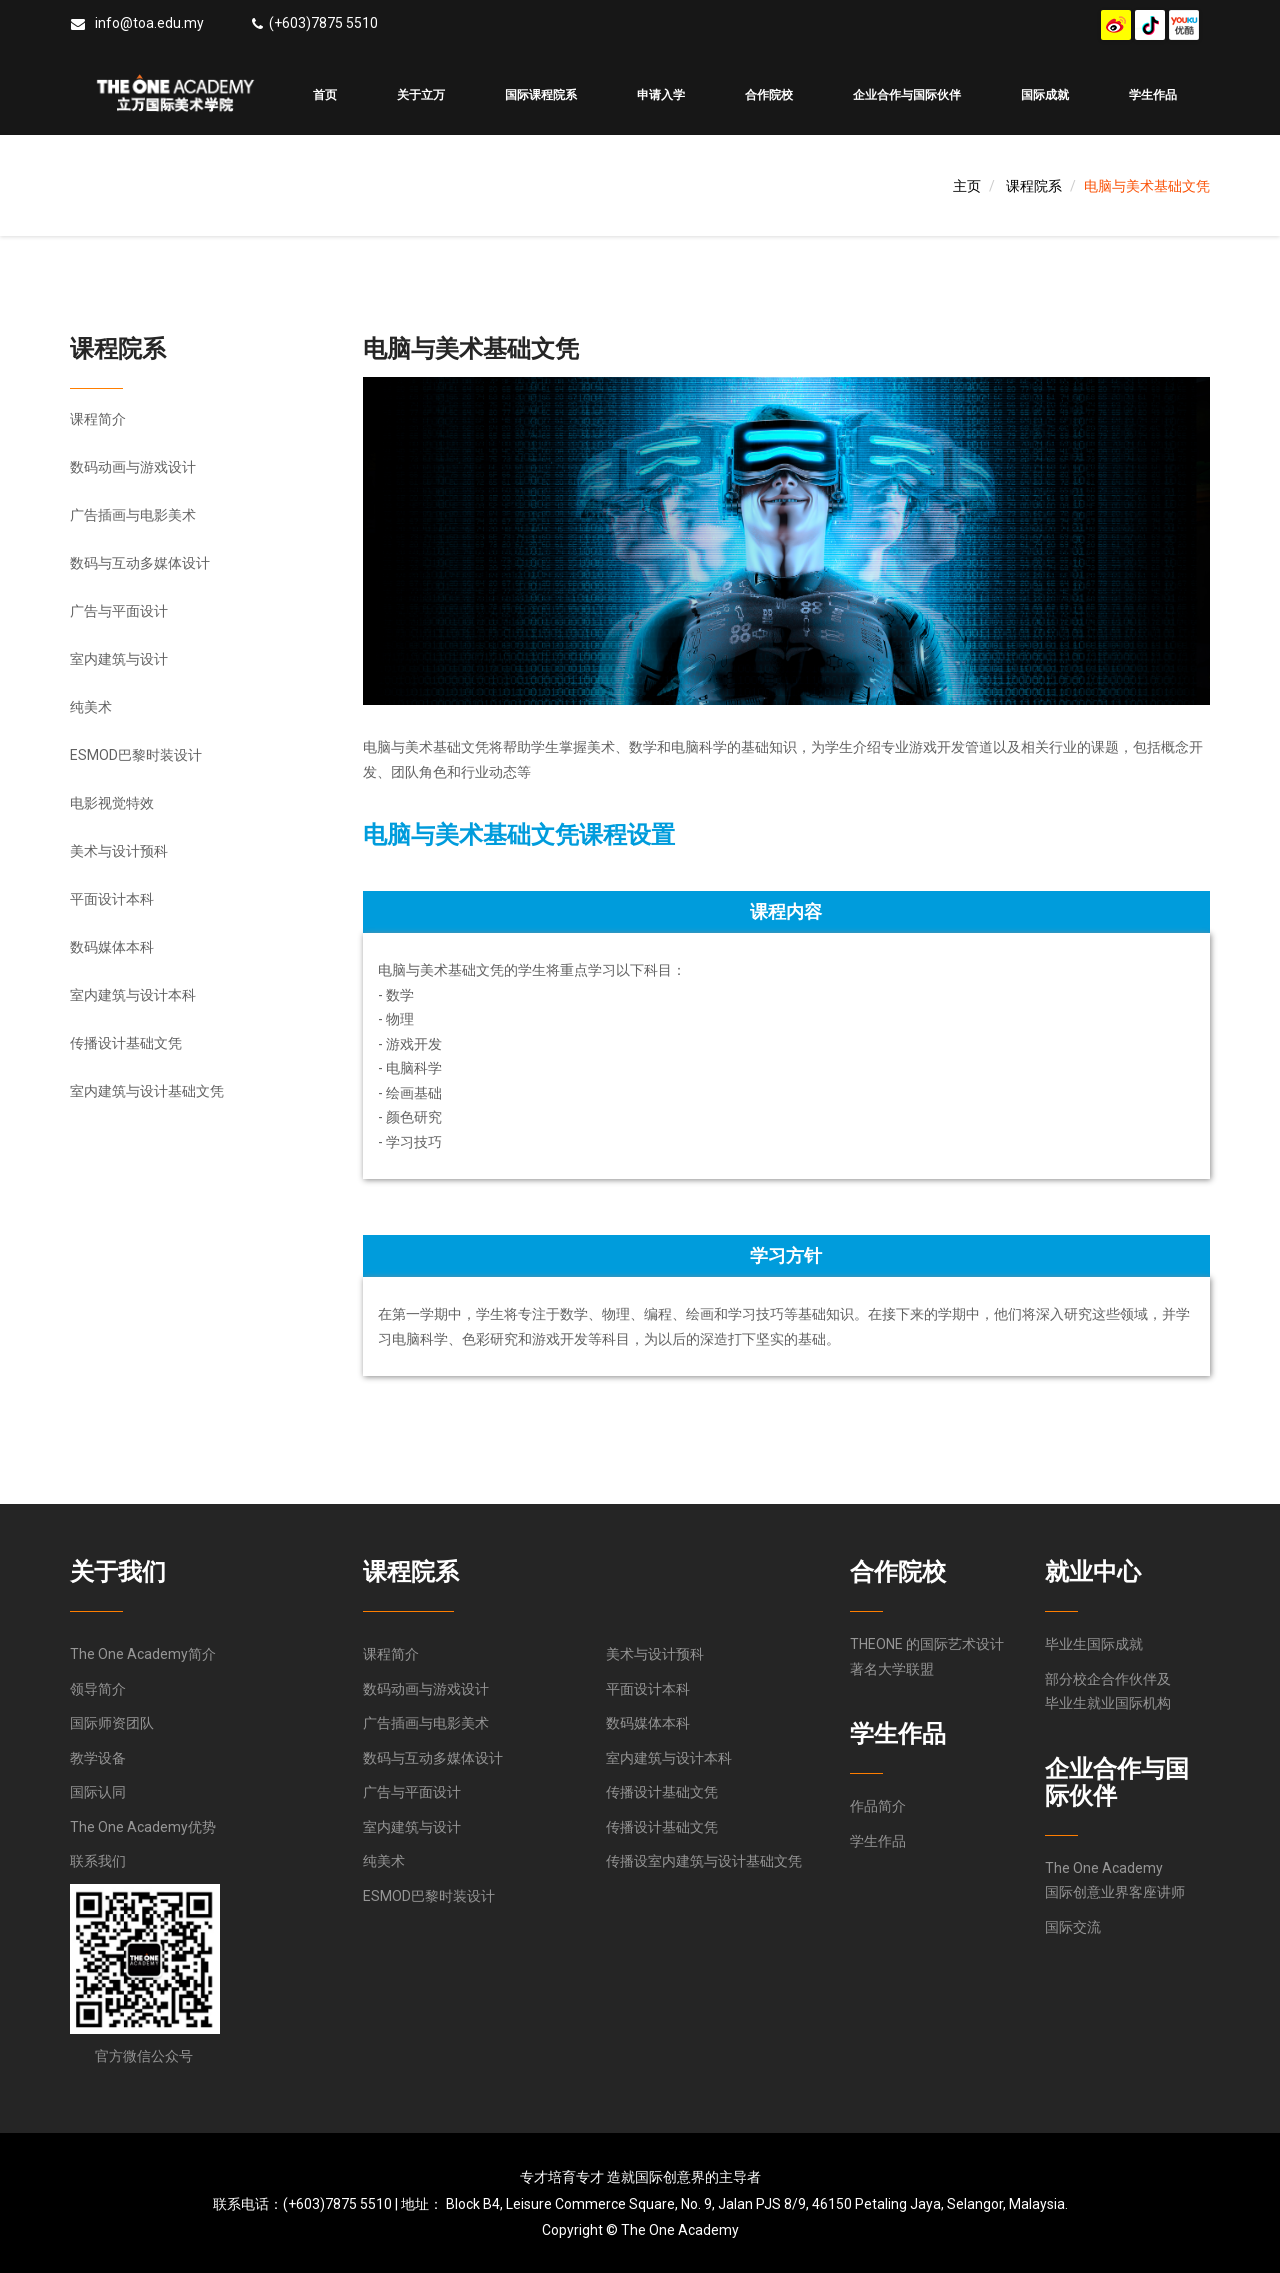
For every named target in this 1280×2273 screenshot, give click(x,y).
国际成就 (1045, 95)
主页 (967, 186)
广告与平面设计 (119, 611)
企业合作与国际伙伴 (907, 95)
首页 (325, 95)
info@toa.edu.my (149, 23)
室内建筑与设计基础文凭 (147, 1091)
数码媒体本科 (112, 947)
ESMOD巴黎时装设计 (136, 755)
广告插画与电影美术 (133, 515)
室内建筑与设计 (119, 659)
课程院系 (1034, 186)
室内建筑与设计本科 (133, 995)
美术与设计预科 (119, 851)
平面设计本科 (112, 899)
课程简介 (98, 419)
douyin (1150, 25)
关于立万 (421, 95)
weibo (1116, 25)
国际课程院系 (541, 95)
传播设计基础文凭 (126, 1043)
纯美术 (91, 707)
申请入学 (661, 95)
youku (1184, 25)
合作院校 (769, 95)
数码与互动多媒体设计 (140, 563)
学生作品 (1153, 95)
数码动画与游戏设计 (133, 467)
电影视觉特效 (112, 803)
